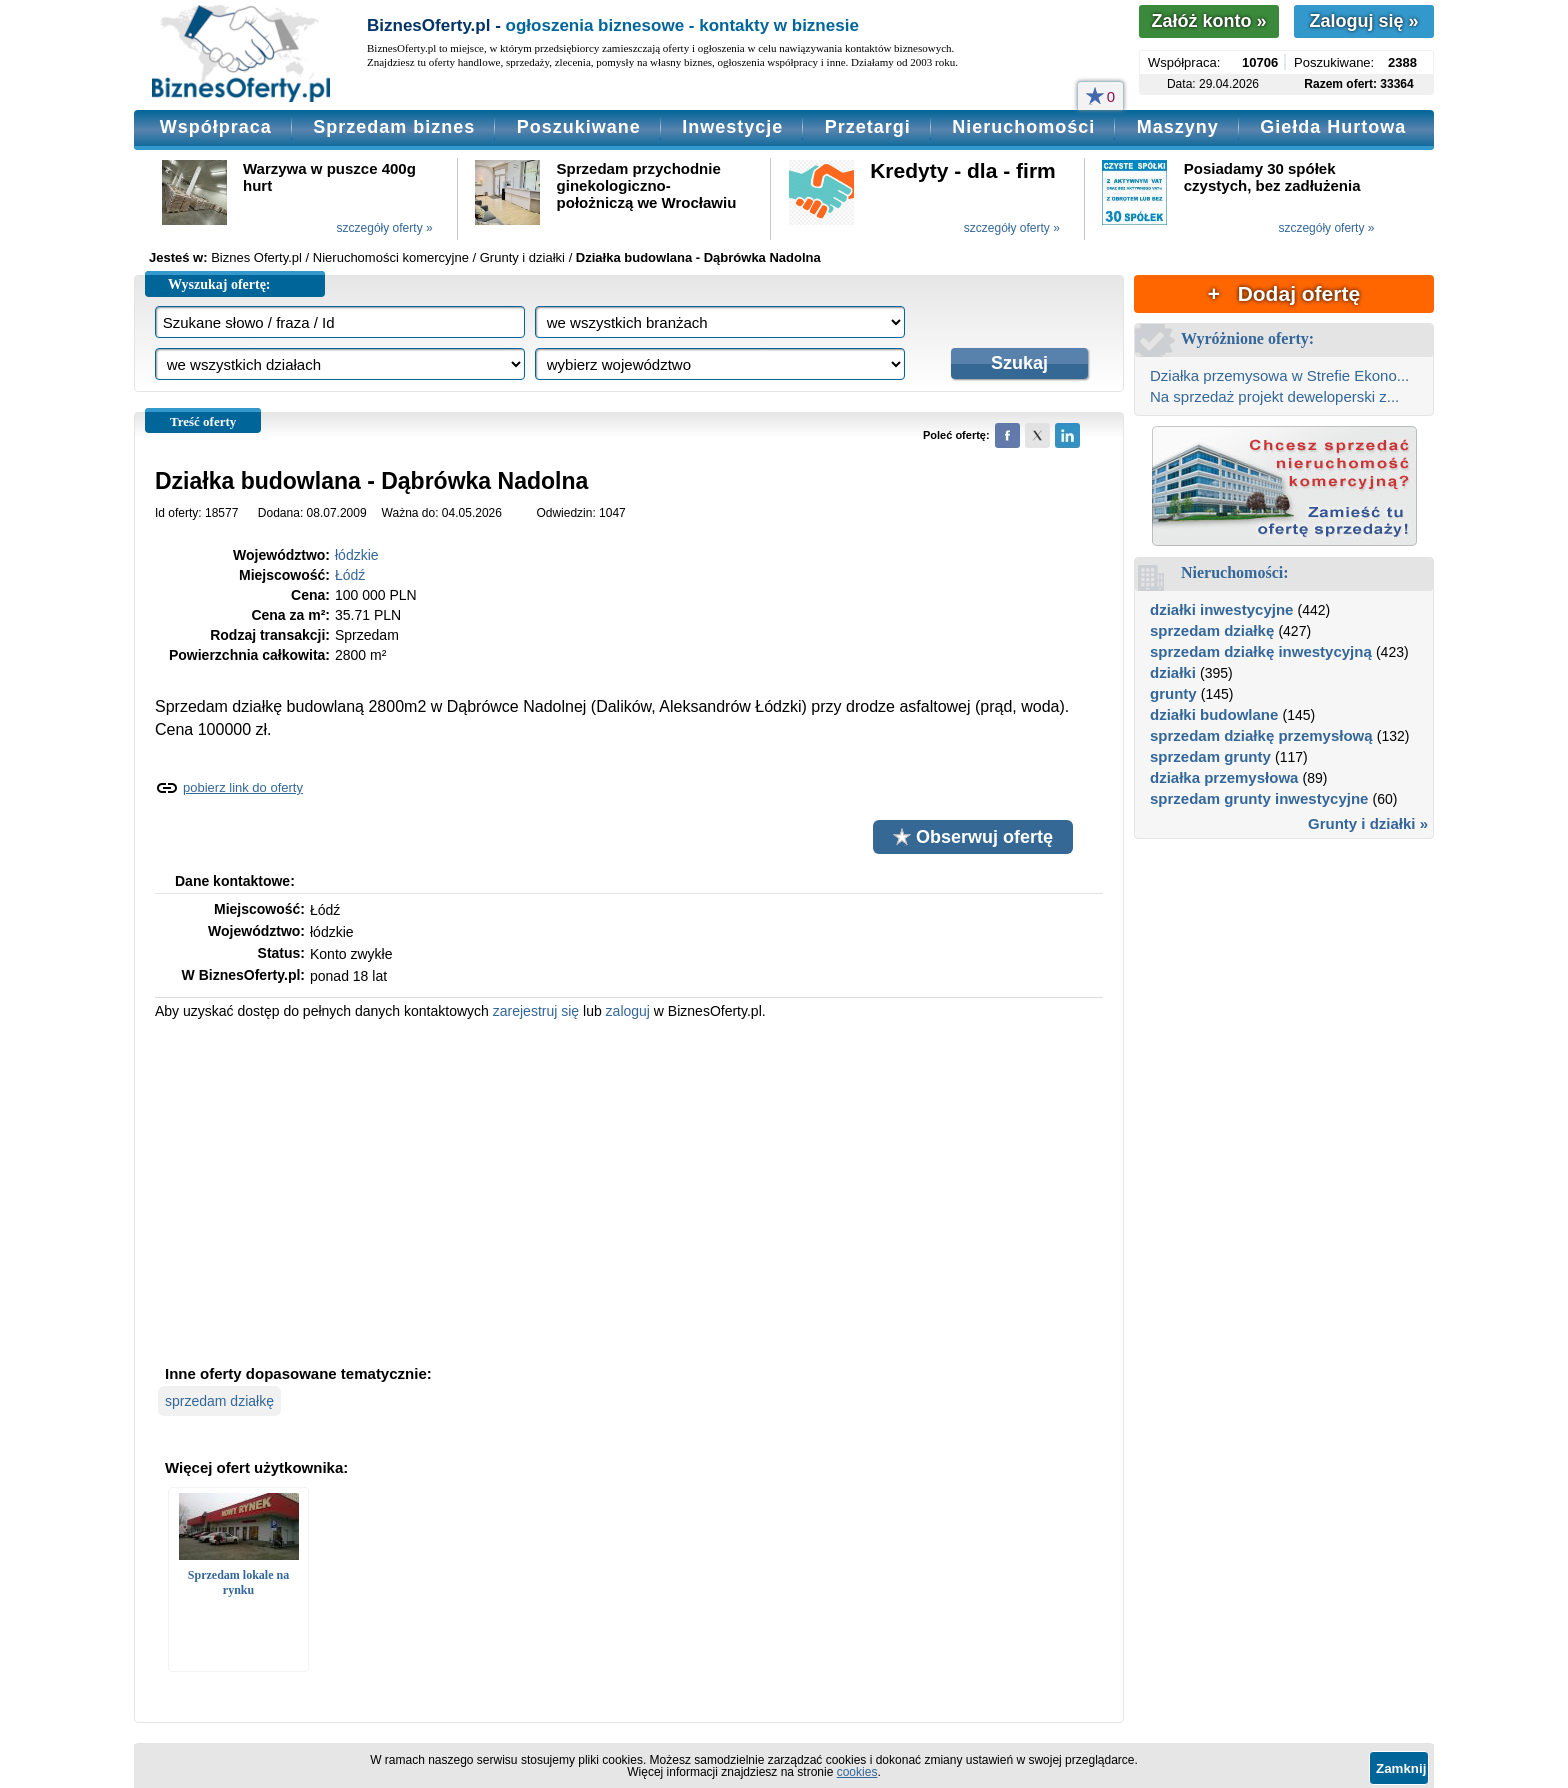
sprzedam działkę (219, 1401)
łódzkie (357, 555)
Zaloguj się (1363, 21)
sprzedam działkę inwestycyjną (1261, 651)
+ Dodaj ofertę (1284, 293)
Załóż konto (1208, 21)
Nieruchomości (1023, 127)
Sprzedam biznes (394, 127)
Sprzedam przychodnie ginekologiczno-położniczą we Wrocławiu (647, 185)
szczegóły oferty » (385, 228)
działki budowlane (1214, 714)
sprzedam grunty (1210, 756)
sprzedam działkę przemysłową (1261, 735)
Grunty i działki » (1368, 823)
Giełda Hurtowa (1333, 127)
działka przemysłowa (1224, 777)
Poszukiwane (579, 127)
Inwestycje (732, 127)
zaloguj (628, 1011)
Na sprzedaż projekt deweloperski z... (1274, 396)
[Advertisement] (629, 1190)
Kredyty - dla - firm (963, 170)
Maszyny (1178, 127)
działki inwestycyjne (1221, 609)
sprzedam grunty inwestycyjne (1259, 798)
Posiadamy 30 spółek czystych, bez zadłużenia (1272, 177)
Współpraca (216, 127)
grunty (1173, 693)
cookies (857, 1772)
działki (1173, 672)
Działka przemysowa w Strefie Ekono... (1279, 375)
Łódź (350, 575)
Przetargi (868, 127)
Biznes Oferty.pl (256, 257)
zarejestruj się (536, 1011)
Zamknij (1401, 1768)
